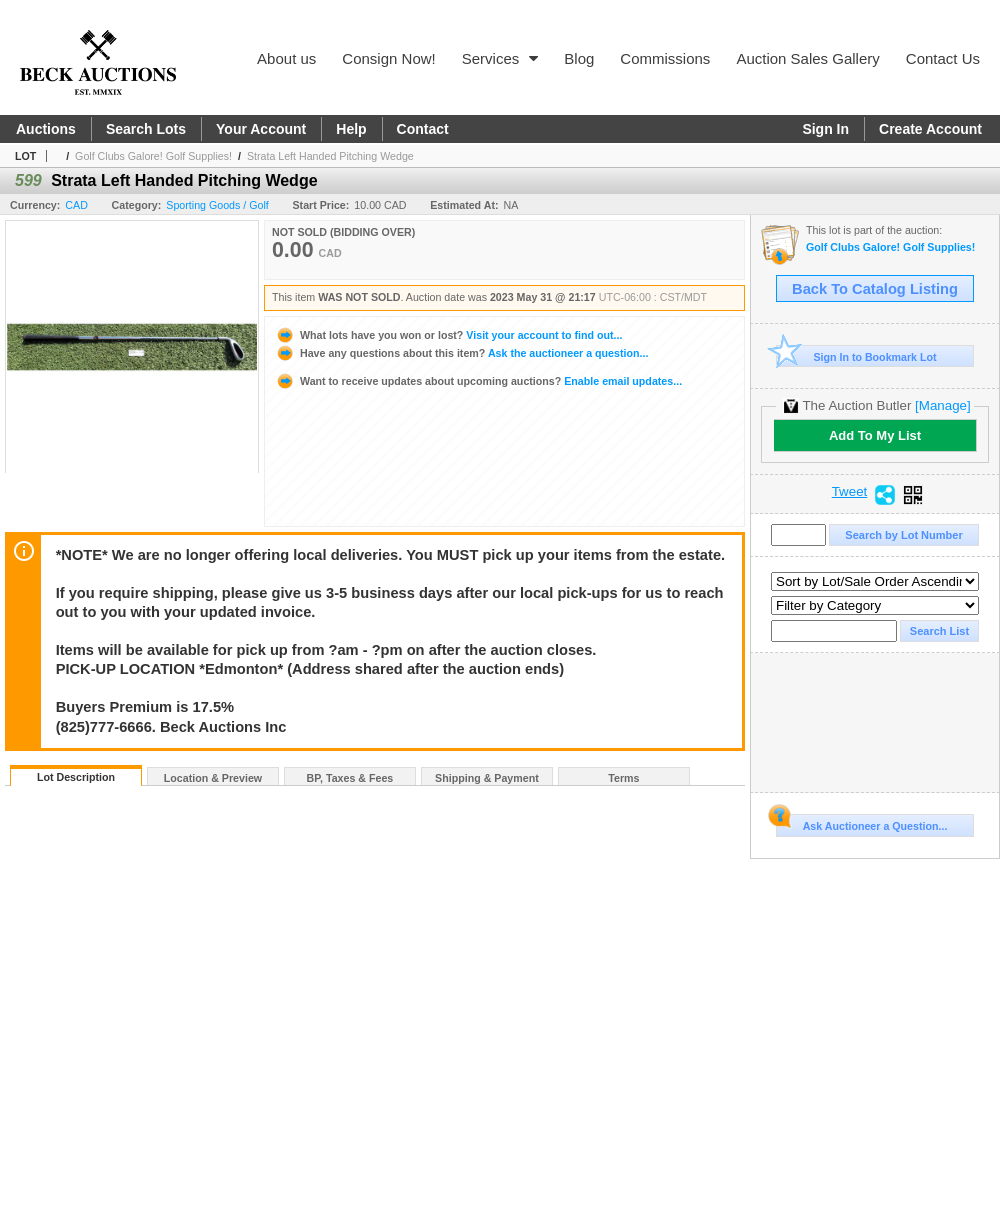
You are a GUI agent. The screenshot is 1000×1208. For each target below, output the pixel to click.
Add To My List (875, 435)
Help (351, 129)
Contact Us (943, 58)
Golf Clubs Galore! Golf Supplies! (153, 156)
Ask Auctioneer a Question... (861, 823)
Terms (623, 778)
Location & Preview (213, 778)
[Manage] (942, 405)
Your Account (261, 129)
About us (286, 58)
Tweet (850, 492)
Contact (423, 129)
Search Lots (146, 129)
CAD (76, 205)
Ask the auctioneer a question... (461, 353)
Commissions (665, 58)
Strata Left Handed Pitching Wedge (330, 156)
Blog (579, 58)
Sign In (825, 129)
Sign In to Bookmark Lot (856, 356)
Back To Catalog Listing (875, 289)
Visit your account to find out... (448, 335)
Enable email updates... (478, 381)
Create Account (930, 129)
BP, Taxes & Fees (350, 778)
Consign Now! (388, 58)
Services (500, 58)
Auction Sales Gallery (807, 58)
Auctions (46, 129)
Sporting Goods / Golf (217, 205)
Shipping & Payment (487, 778)
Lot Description (76, 777)
